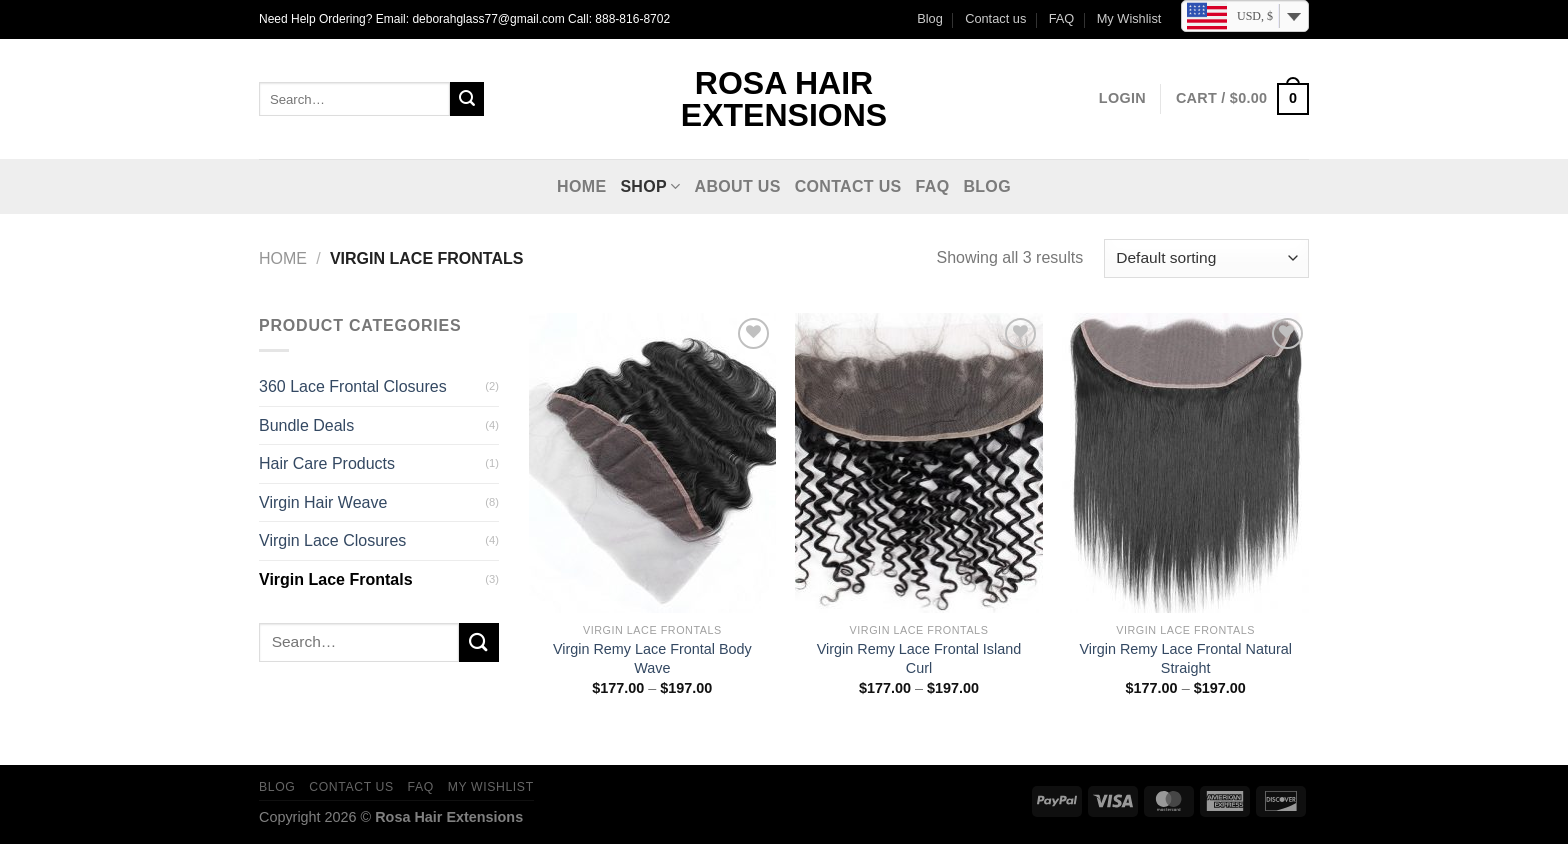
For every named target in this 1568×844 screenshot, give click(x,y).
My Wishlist (1129, 18)
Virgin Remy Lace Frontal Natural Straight (1185, 658)
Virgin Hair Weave (323, 502)
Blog (930, 18)
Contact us (995, 18)
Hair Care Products (327, 463)
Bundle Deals (306, 425)
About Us (738, 186)
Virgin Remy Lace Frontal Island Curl (919, 658)
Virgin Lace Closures (332, 540)
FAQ (1062, 18)
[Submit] (467, 99)
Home (581, 186)
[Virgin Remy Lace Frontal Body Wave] (652, 463)
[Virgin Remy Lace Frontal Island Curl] (918, 463)
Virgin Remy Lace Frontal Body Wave (652, 658)
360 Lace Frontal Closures (353, 386)
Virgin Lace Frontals (336, 579)
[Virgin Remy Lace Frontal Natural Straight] (1185, 463)
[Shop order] (1206, 258)
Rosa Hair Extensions (784, 99)
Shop (650, 186)
